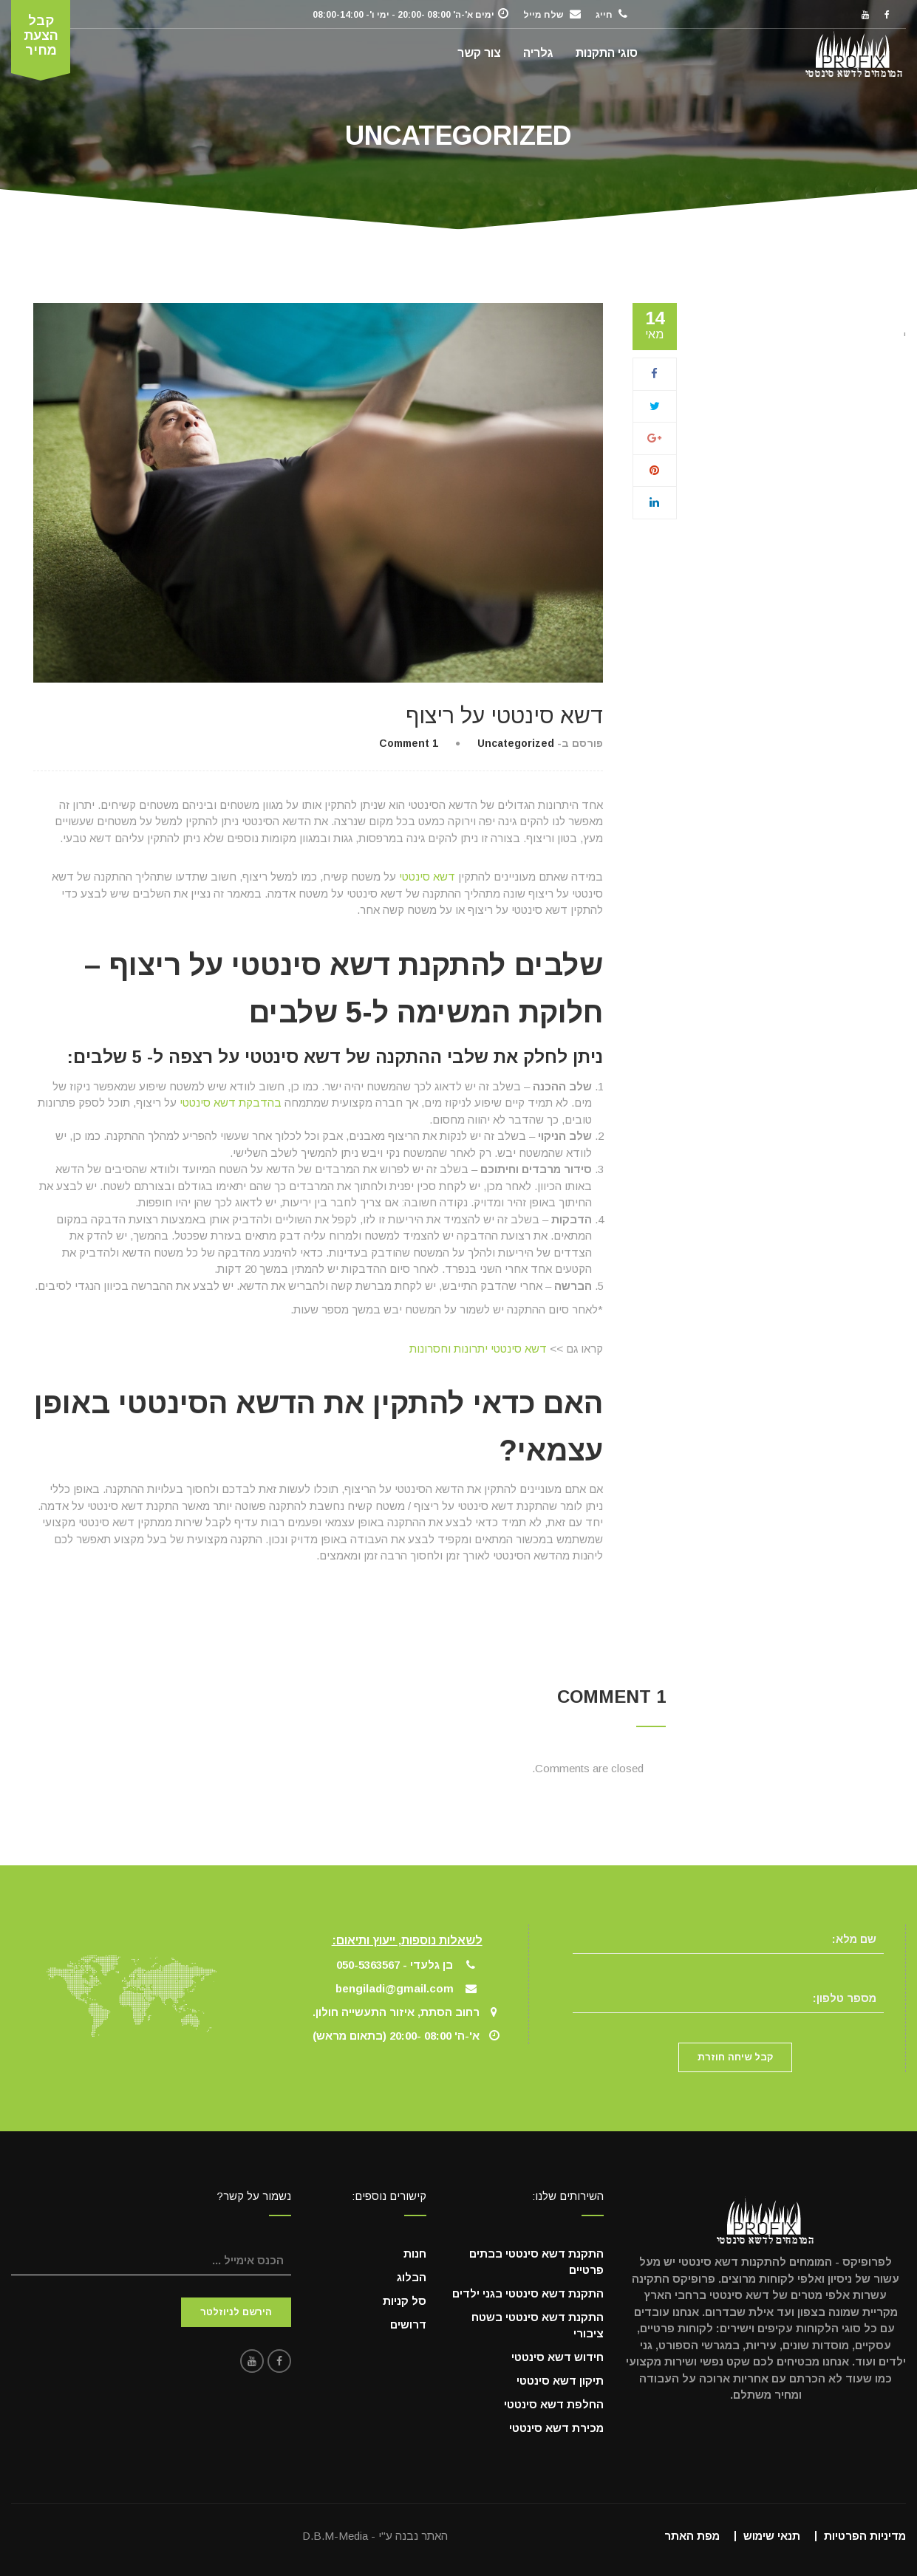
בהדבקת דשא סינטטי (231, 1102)
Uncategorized (515, 743)
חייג (604, 15)
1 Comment (408, 743)
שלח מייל (543, 15)
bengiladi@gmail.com (394, 1988)
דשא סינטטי (427, 876)
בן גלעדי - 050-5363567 (394, 1964)
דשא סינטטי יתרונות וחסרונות (478, 1348)
